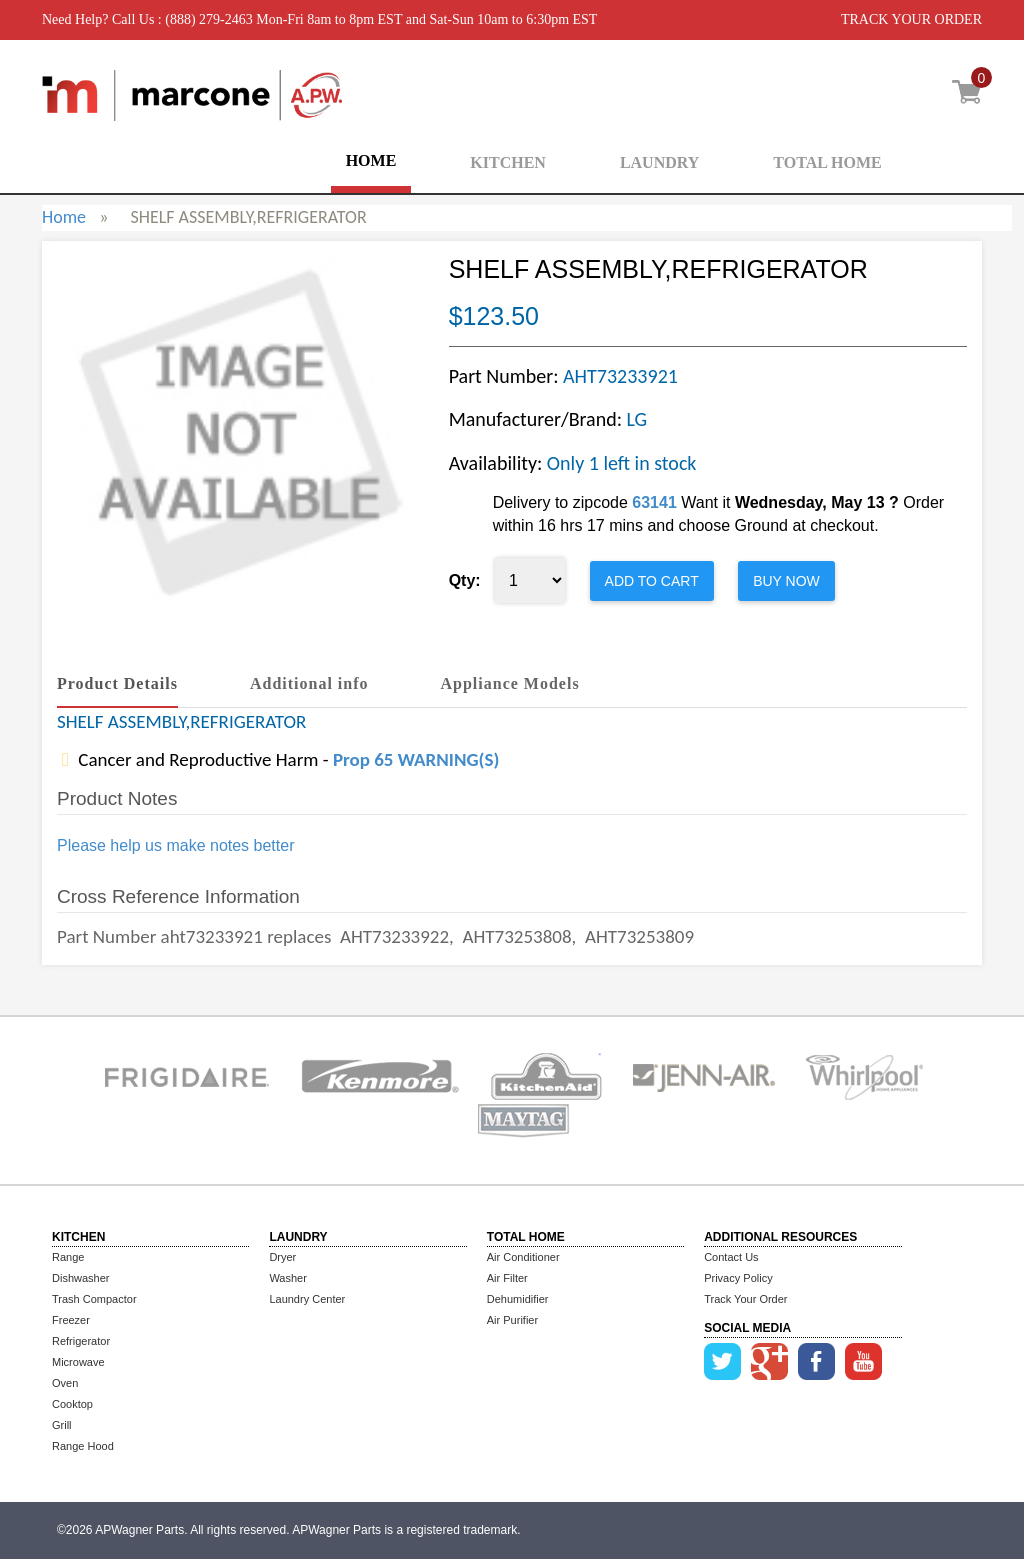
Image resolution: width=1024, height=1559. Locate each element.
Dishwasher (80, 1278)
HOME (371, 160)
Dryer (282, 1257)
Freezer (71, 1320)
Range (68, 1257)
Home (64, 217)
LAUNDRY (659, 162)
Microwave (78, 1362)
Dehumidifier (518, 1299)
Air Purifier (512, 1320)
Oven (65, 1383)
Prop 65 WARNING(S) (416, 759)
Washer (288, 1278)
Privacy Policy (738, 1278)
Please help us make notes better (175, 845)
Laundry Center (307, 1299)
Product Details (117, 683)
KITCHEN (508, 162)
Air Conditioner (523, 1257)
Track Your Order (745, 1299)
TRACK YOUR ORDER (911, 19)
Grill (62, 1425)
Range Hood (83, 1446)
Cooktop (72, 1404)
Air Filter (507, 1278)
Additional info (309, 683)
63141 (654, 502)
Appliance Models (510, 683)
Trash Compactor (94, 1299)
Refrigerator (81, 1341)
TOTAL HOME (827, 162)
